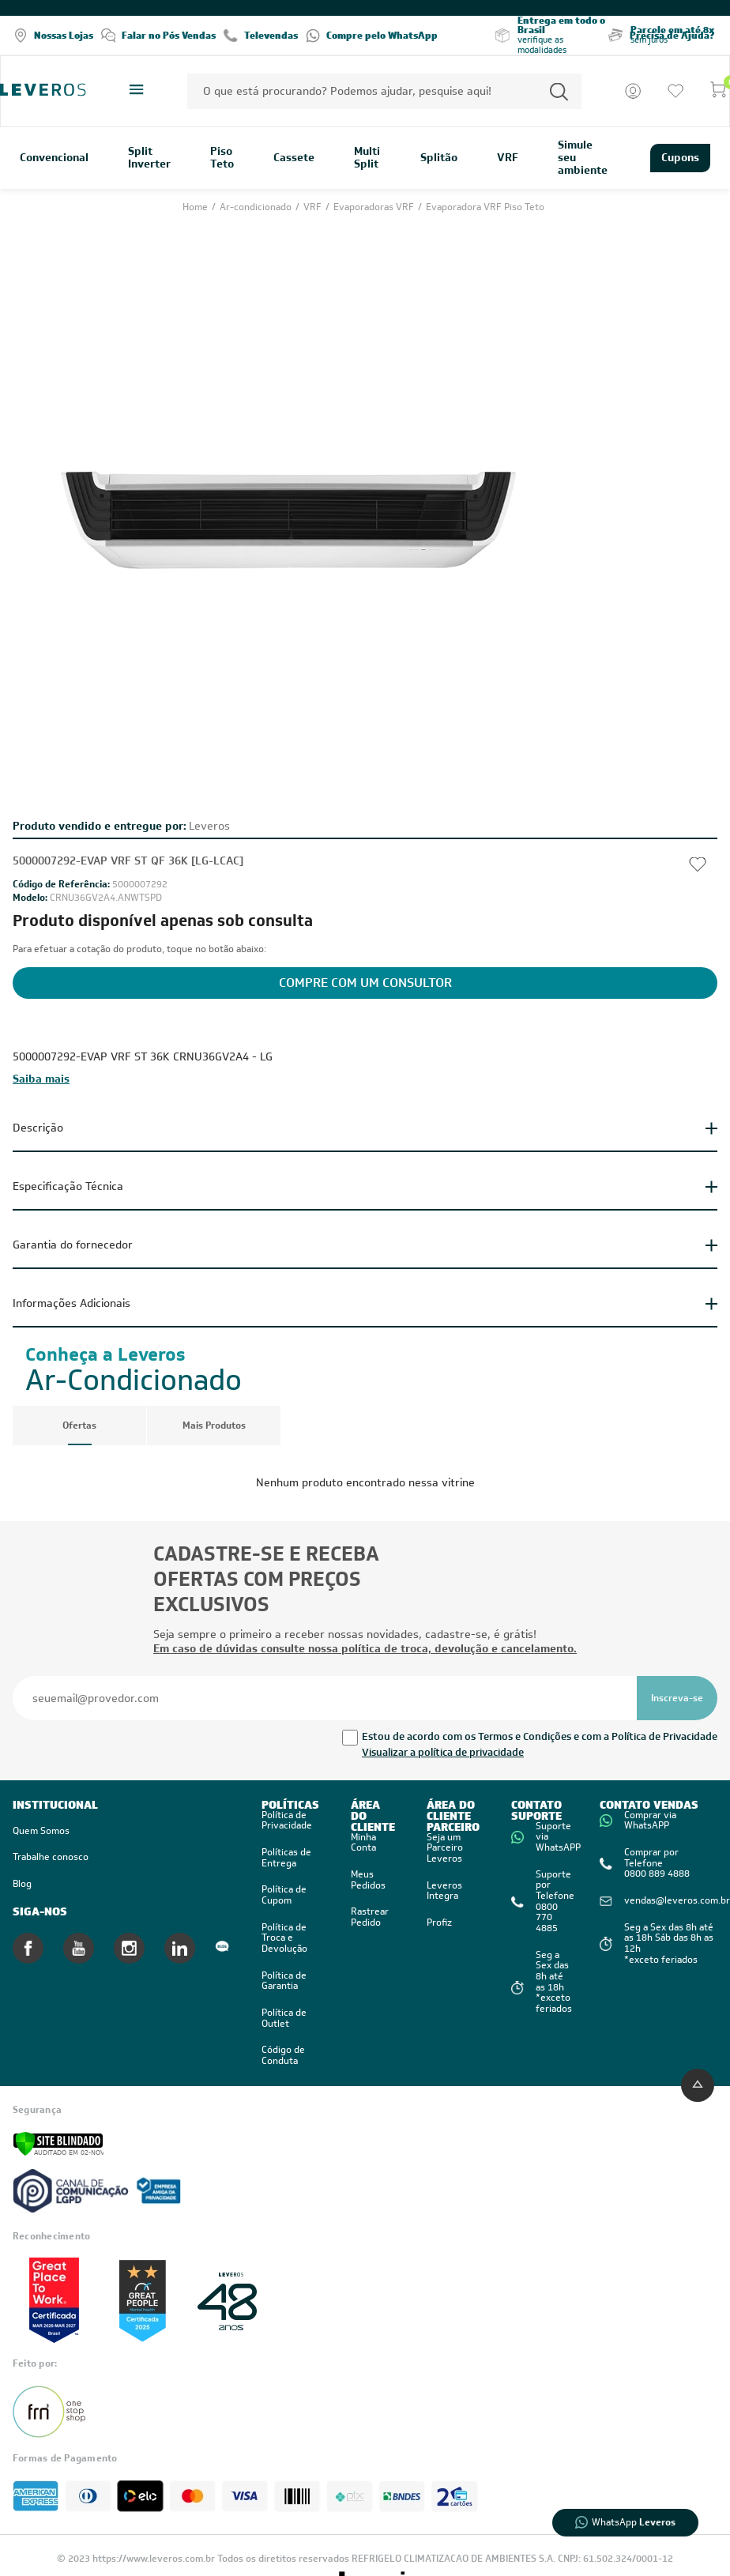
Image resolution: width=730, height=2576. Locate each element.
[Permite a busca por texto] (559, 91)
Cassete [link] (293, 158)
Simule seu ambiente (583, 158)
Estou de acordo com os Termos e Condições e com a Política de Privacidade (539, 1736)
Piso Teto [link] (222, 158)
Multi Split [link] (367, 158)
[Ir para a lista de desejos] (675, 91)
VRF (313, 207)
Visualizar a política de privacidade (443, 1752)
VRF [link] (507, 158)
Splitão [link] (438, 158)
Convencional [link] (54, 158)
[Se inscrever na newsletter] (677, 1698)
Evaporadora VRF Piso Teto (485, 207)
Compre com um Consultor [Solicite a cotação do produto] (365, 982)
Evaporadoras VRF (374, 207)
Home (196, 207)
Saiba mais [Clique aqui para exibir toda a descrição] (41, 1078)
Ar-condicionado (257, 207)
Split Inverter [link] (149, 158)
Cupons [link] (680, 157)
